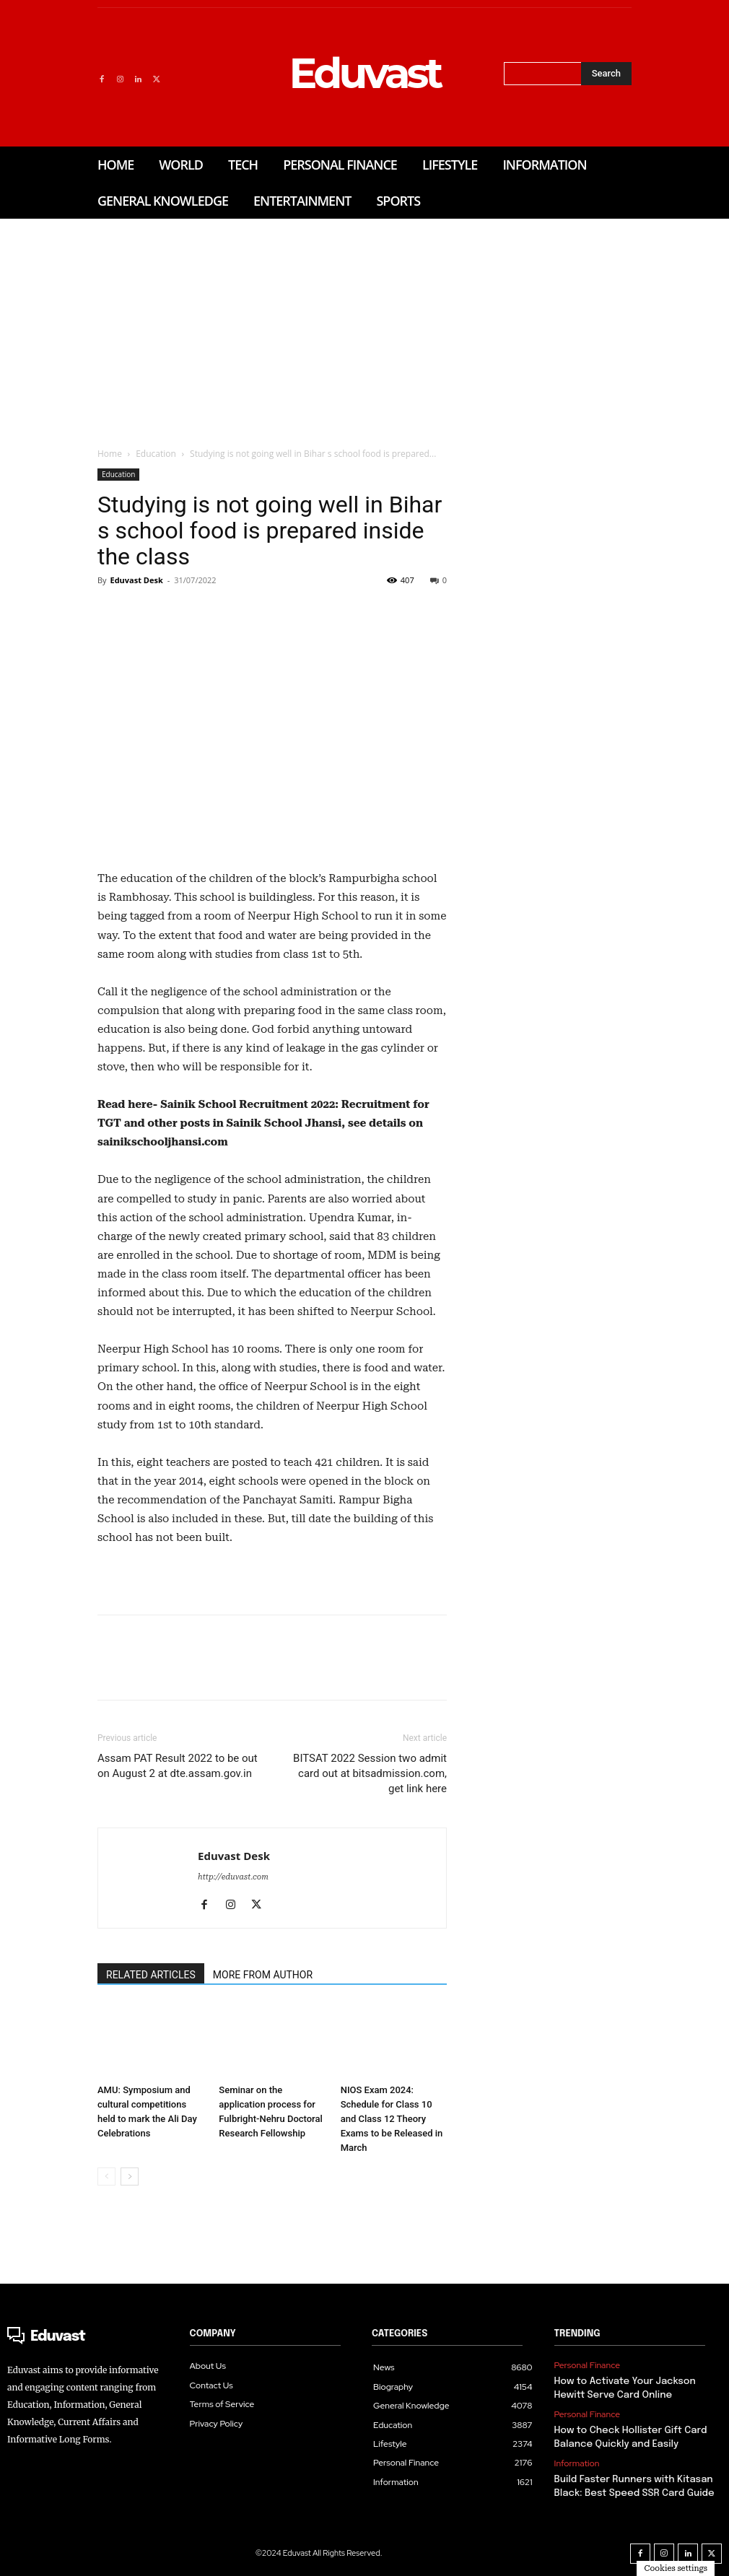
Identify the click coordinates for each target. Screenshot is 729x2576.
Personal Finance (587, 2365)
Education (156, 453)
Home (109, 453)
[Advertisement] (364, 327)
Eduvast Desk (136, 580)
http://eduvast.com (233, 1877)
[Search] (606, 73)
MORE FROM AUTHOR (263, 1975)
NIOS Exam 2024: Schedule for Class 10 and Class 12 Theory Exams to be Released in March (392, 2118)
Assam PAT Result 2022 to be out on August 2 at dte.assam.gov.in (177, 1766)
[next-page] (130, 2176)
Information (577, 2460)
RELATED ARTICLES (151, 1975)
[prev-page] (106, 2176)
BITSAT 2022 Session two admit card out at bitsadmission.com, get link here (370, 1773)
